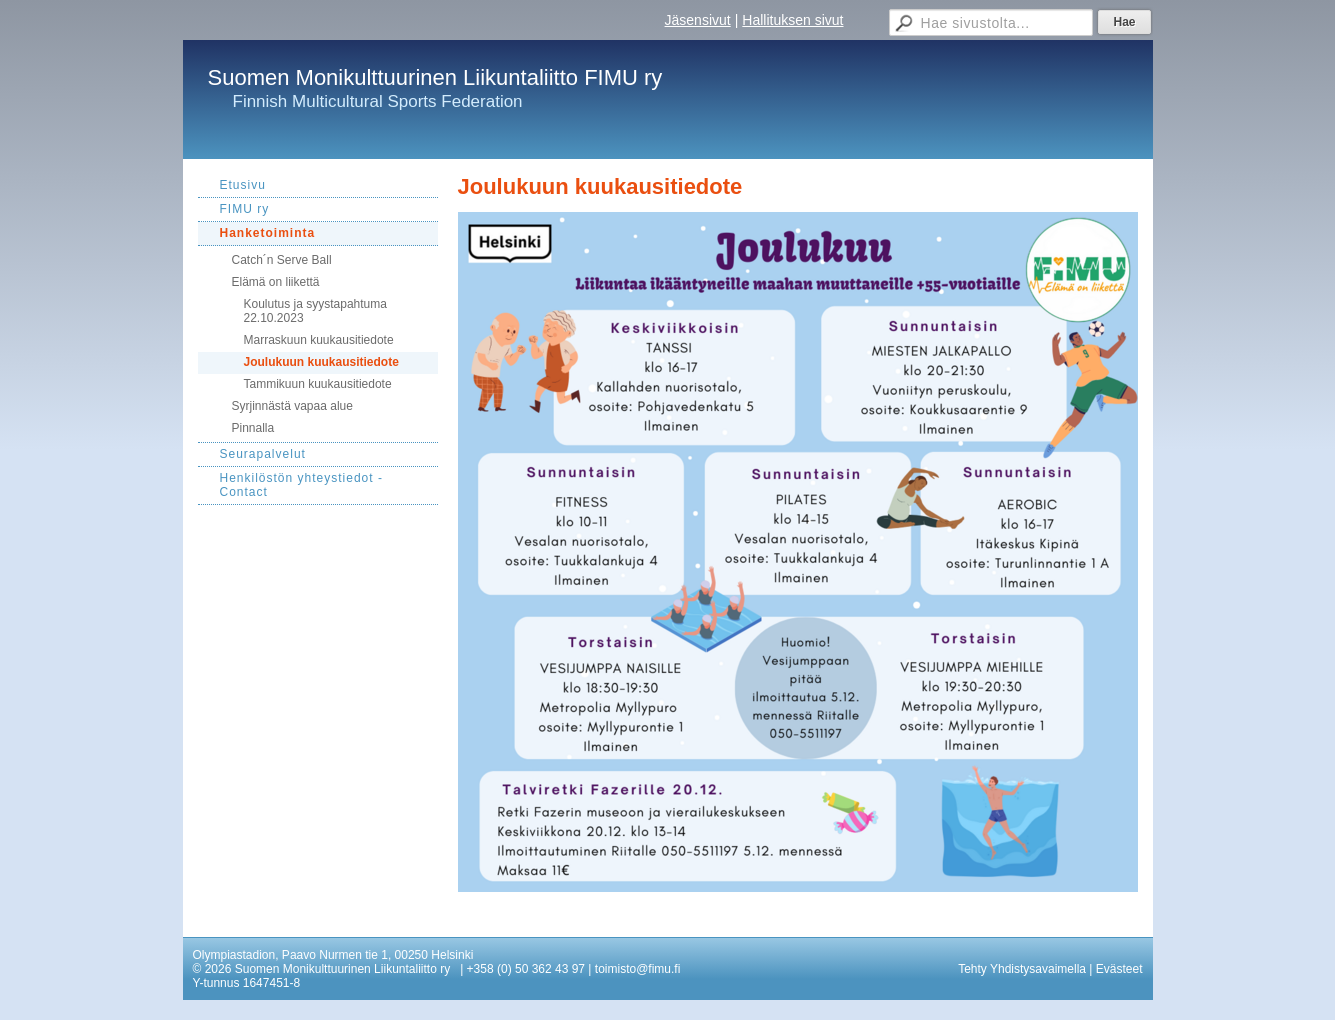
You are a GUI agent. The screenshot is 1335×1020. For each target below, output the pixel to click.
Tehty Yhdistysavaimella (1022, 969)
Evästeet (1119, 969)
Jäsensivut (698, 20)
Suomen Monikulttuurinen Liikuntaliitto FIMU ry (435, 77)
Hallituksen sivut (792, 20)
